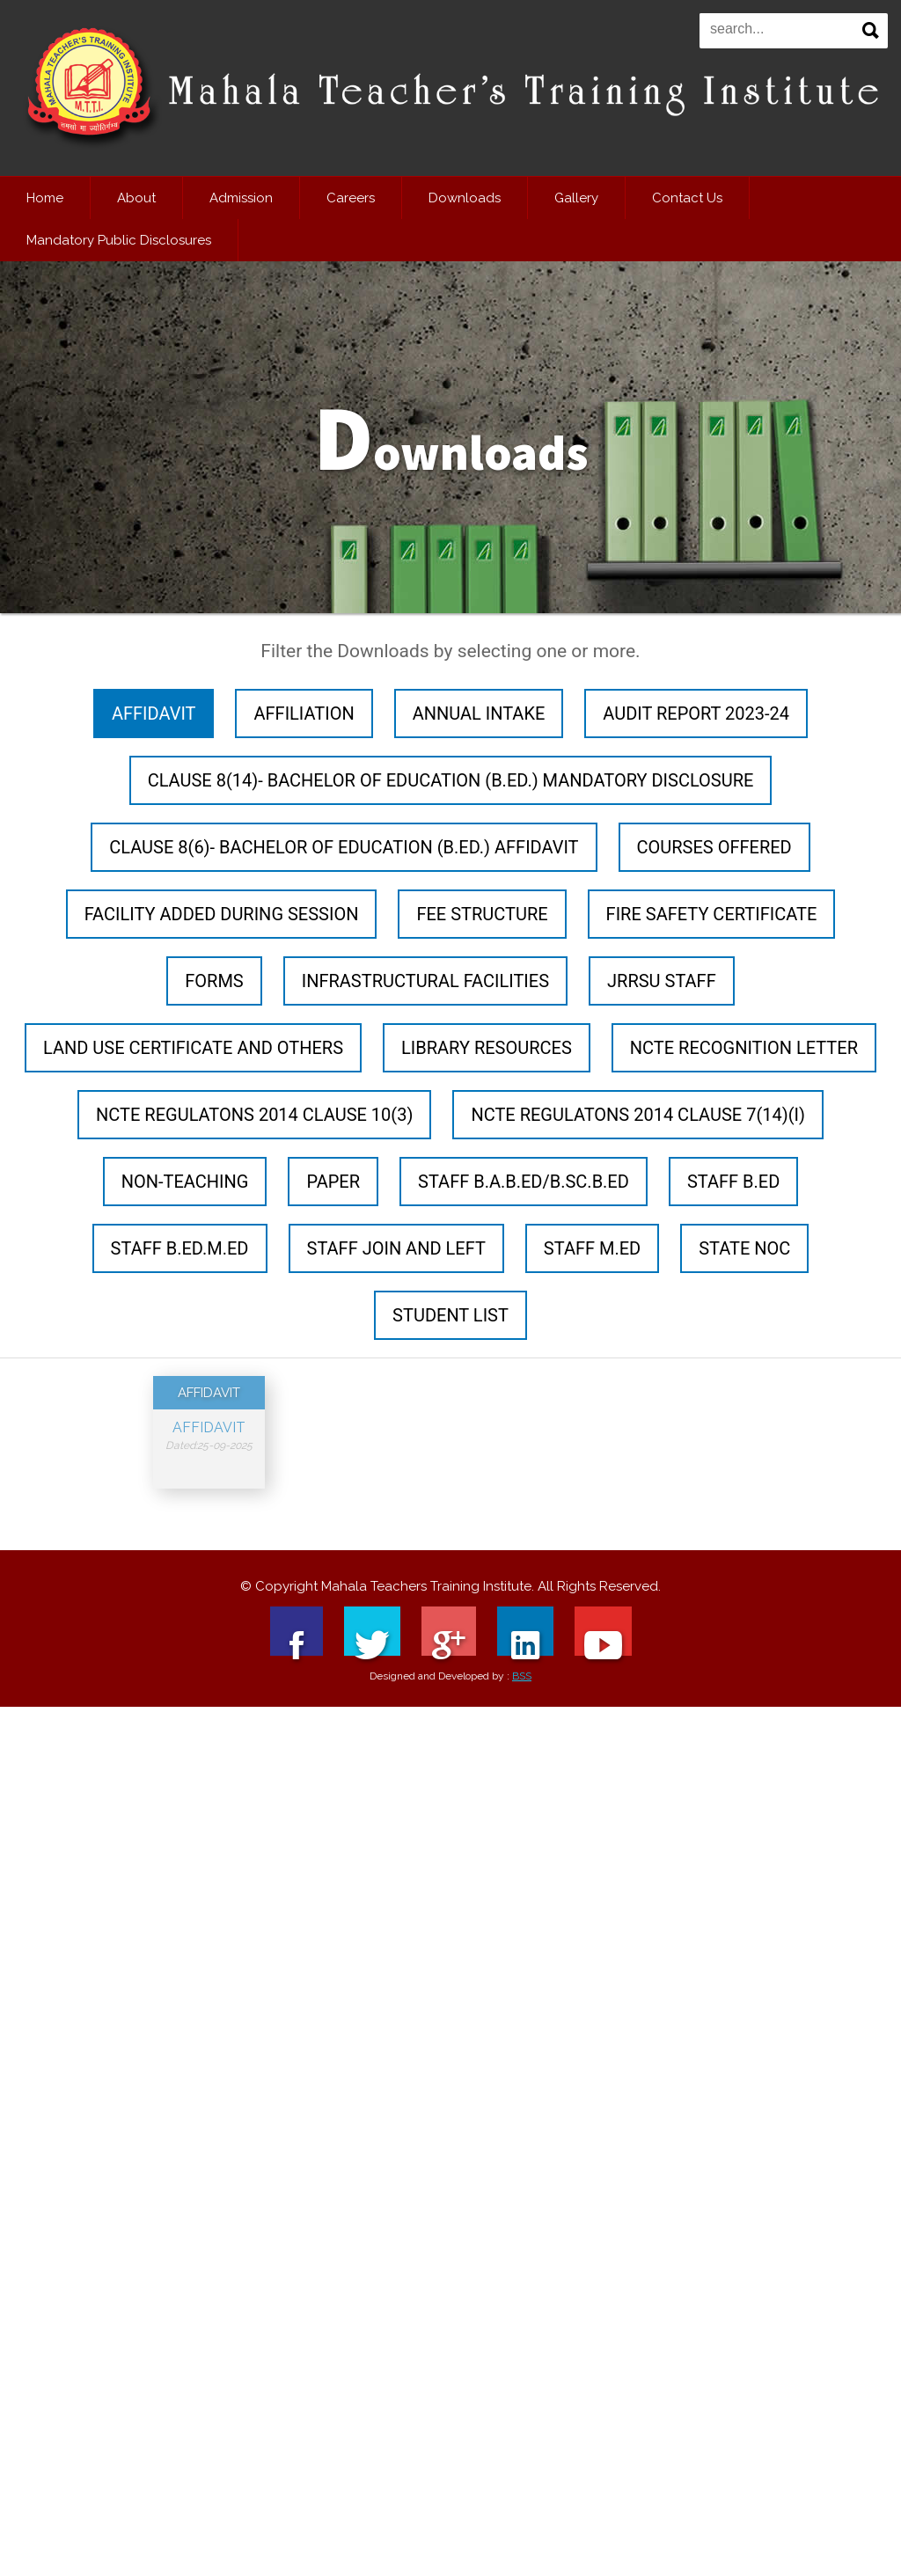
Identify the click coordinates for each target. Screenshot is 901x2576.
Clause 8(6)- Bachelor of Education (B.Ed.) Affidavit (343, 847)
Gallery (576, 198)
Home (44, 198)
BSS (521, 1700)
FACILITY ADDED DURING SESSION (221, 914)
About (136, 198)
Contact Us (687, 198)
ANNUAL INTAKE (479, 713)
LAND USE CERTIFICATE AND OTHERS (193, 1047)
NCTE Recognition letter (744, 1047)
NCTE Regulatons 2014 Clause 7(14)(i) (638, 1114)
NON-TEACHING (185, 1181)
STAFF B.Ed (733, 1181)
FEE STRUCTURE (481, 914)
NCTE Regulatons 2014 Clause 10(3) (254, 1114)
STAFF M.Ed (592, 1248)
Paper (333, 1181)
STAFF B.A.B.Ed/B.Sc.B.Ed (523, 1181)
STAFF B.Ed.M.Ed (180, 1248)
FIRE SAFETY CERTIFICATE (711, 914)
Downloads (465, 198)
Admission (241, 198)
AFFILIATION (303, 713)
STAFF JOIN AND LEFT (396, 1248)
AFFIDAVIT (154, 713)
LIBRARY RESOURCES (486, 1047)
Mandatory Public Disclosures (118, 240)
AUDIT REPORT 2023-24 (696, 713)
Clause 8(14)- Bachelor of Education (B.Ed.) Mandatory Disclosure (451, 780)
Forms (214, 981)
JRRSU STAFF (661, 981)
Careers (350, 198)
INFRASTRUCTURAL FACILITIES (425, 981)
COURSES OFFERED (714, 847)
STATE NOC (744, 1248)
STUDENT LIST (450, 1315)
